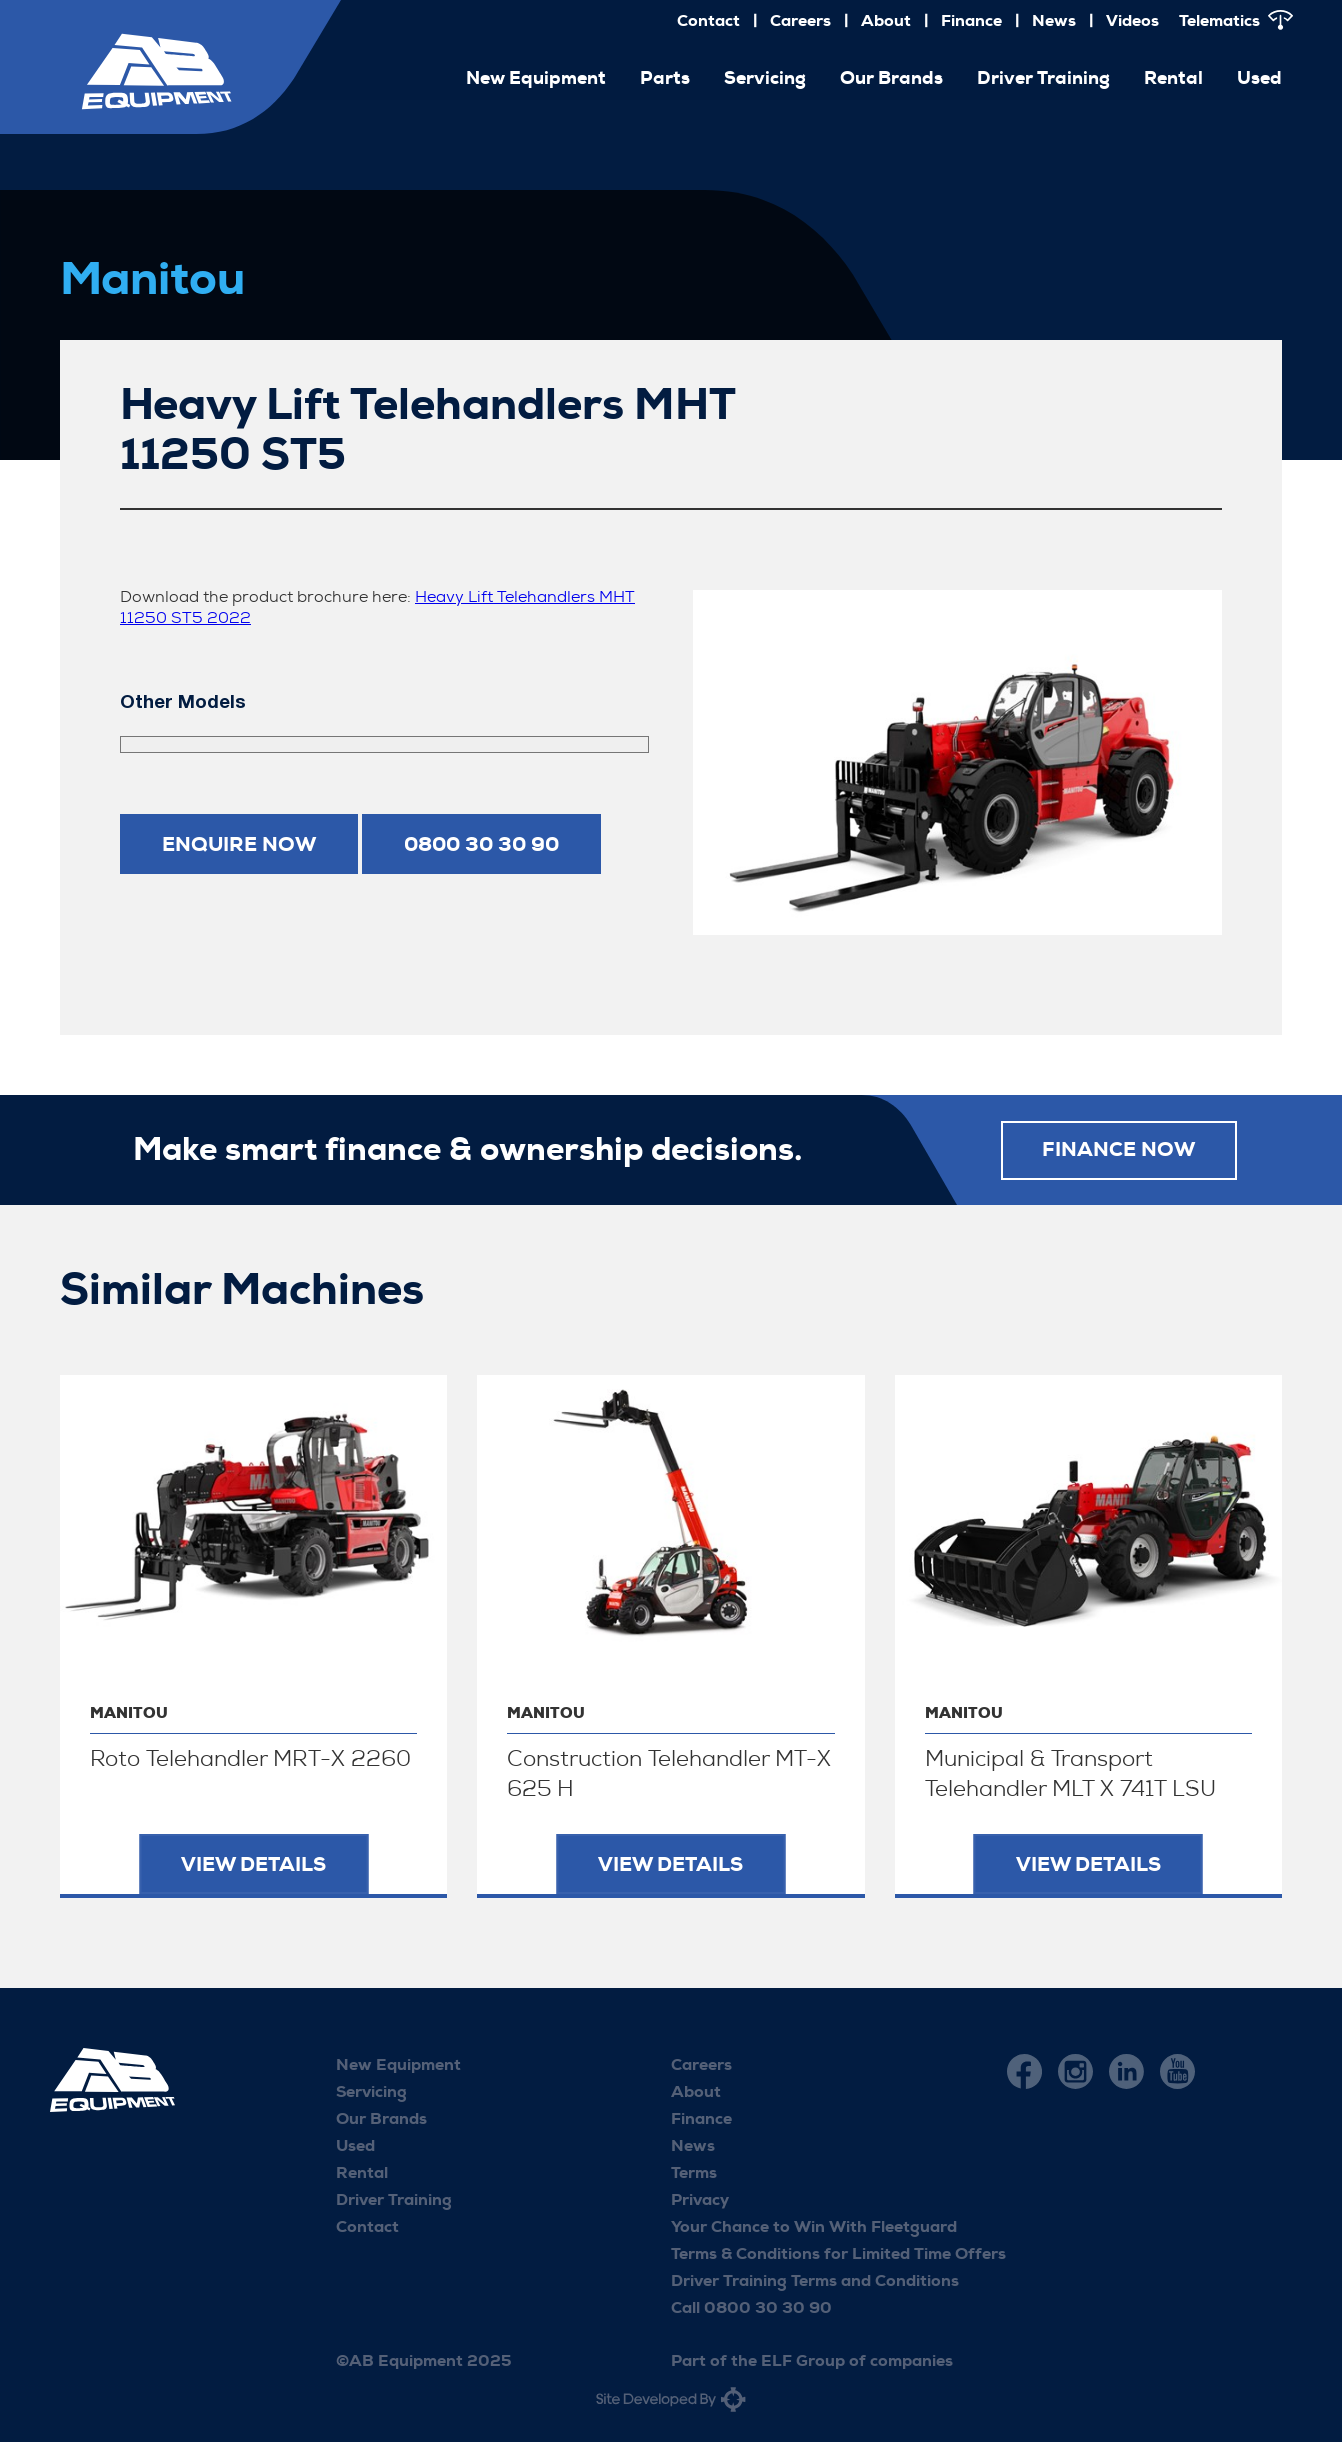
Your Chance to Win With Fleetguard (814, 2226)
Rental (1173, 78)
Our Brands (891, 78)
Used (1259, 78)
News (1054, 20)
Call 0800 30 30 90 (751, 2307)
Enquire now (239, 844)
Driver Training (1043, 78)
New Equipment (536, 78)
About (886, 20)
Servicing (765, 78)
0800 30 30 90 (481, 844)
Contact (708, 20)
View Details (253, 1864)
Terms (694, 2172)
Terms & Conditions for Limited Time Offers (838, 2253)
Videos (1132, 20)
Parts (665, 78)
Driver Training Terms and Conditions (815, 2280)
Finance (971, 20)
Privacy (700, 2199)
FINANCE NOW (1118, 1150)
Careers (800, 20)
